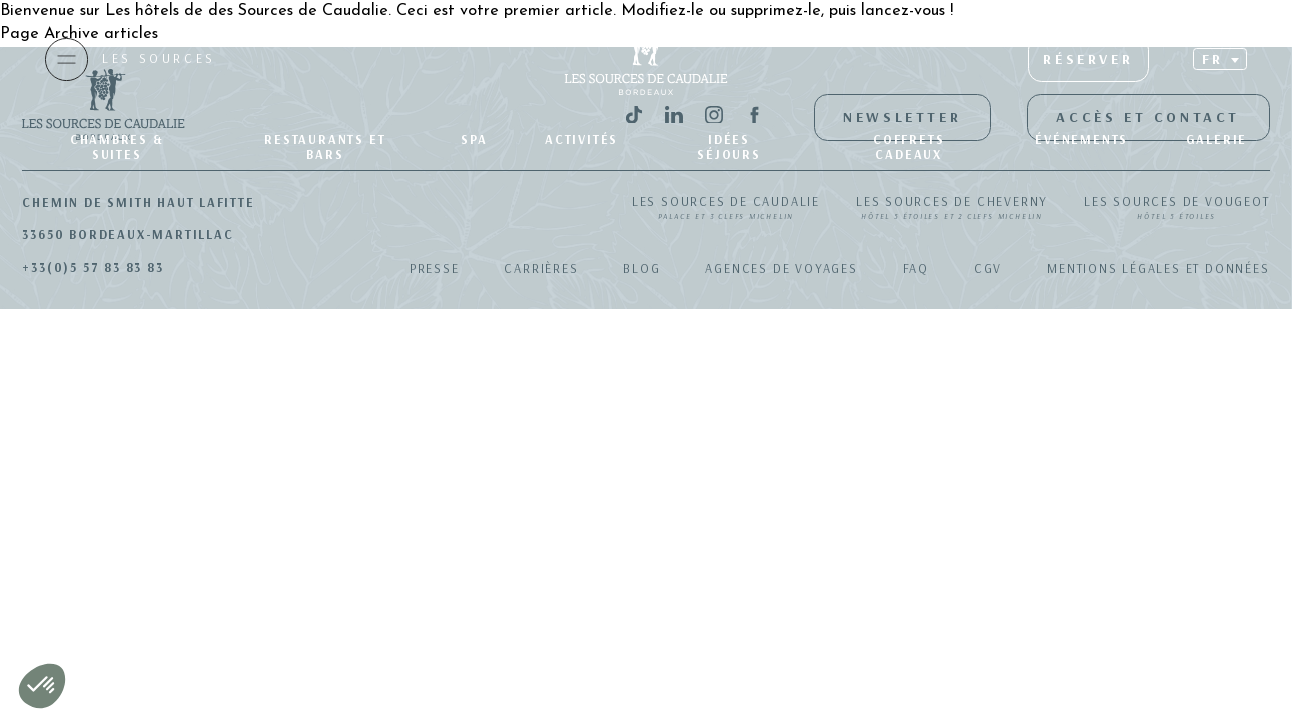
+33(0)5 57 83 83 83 (92, 267)
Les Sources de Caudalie (726, 209)
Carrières (541, 268)
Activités (581, 139)
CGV (988, 268)
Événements (1081, 139)
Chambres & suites (117, 146)
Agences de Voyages (781, 268)
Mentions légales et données (1158, 268)
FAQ (916, 268)
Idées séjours (729, 146)
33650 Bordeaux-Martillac (127, 234)
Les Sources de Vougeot (1176, 209)
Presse (435, 268)
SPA (474, 139)
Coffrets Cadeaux (908, 146)
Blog (641, 268)
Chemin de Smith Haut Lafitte (138, 202)
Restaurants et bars (324, 146)
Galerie (1217, 139)
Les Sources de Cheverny (952, 209)
